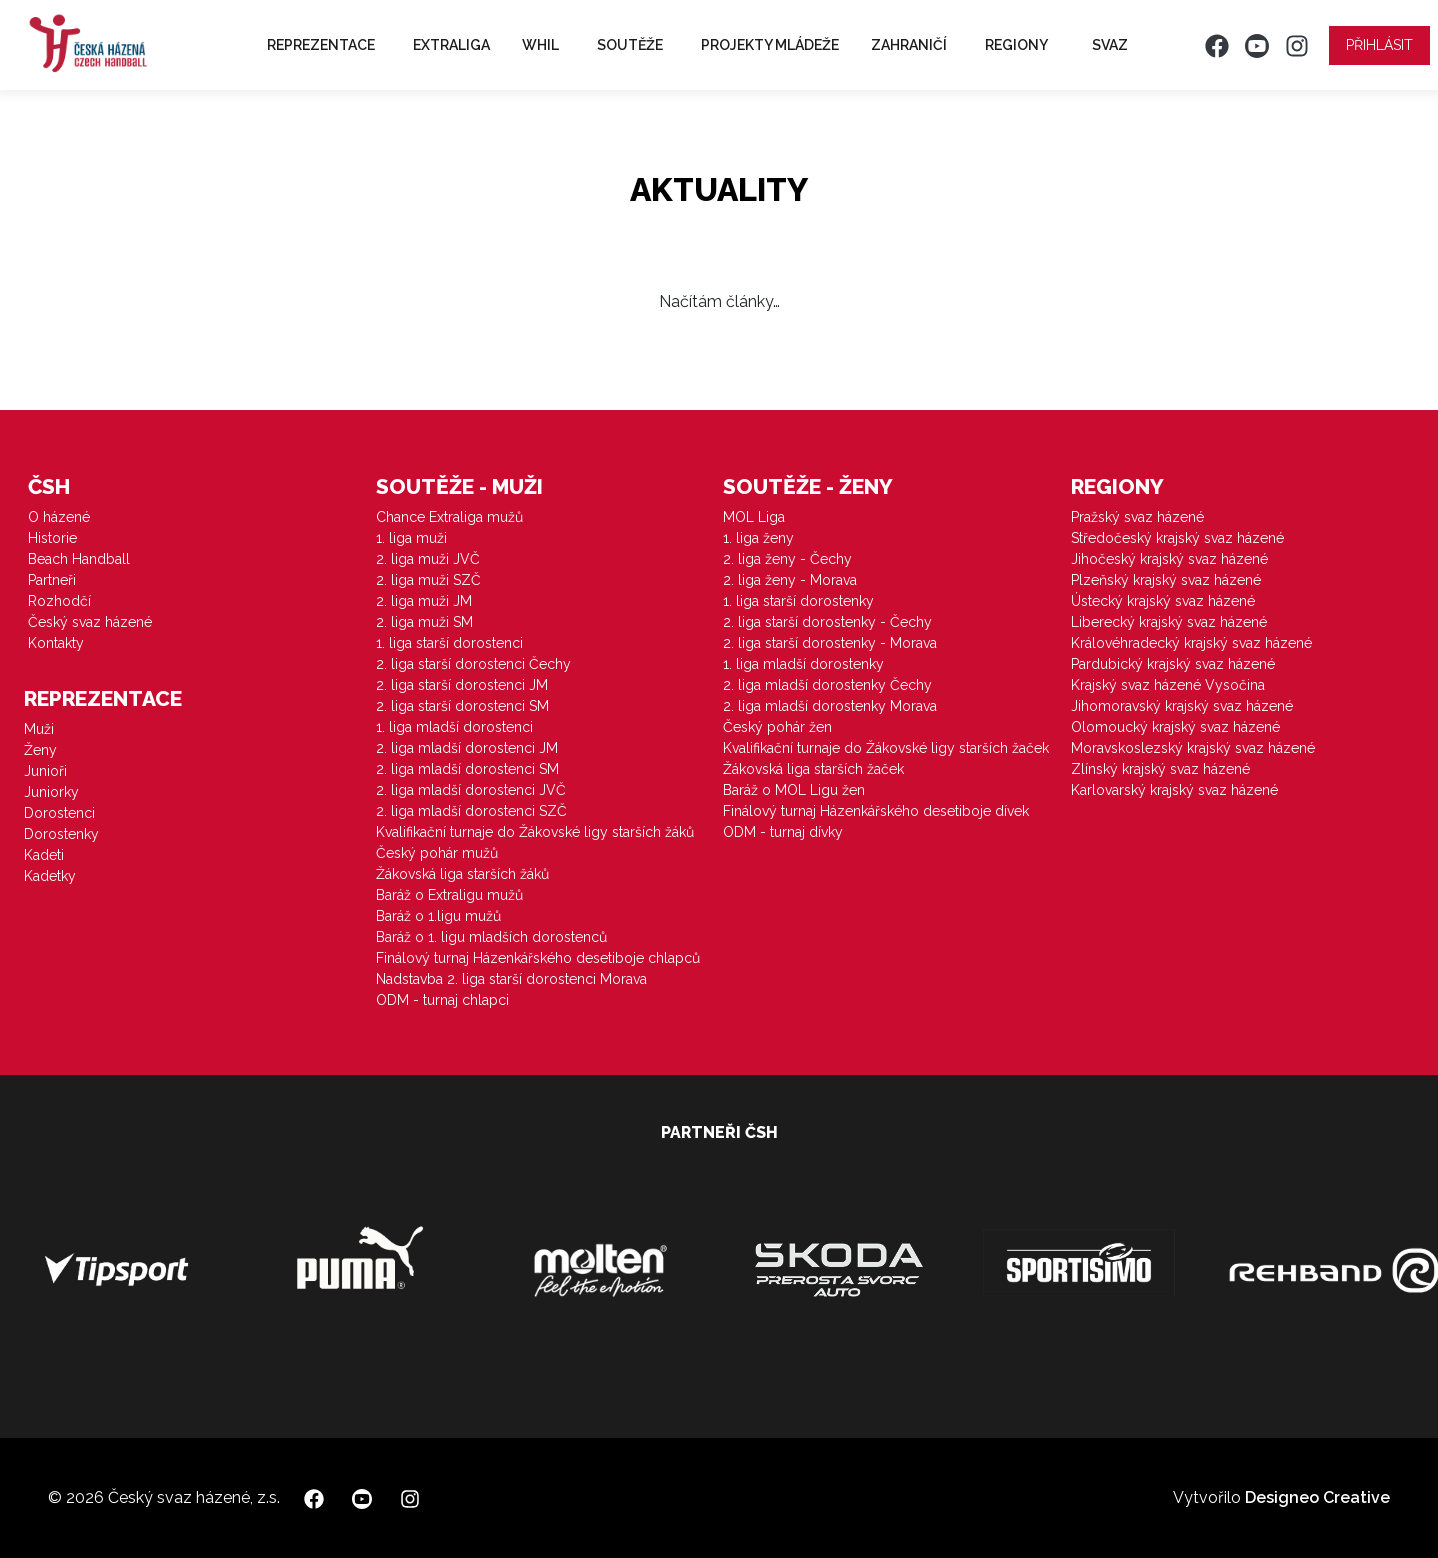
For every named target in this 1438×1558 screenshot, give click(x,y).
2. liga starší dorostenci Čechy (473, 664)
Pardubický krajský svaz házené (1173, 664)
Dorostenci (59, 813)
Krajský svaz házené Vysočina (1168, 685)
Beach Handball (79, 559)
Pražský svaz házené (1137, 517)
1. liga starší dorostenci (449, 643)
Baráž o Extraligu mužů (449, 895)
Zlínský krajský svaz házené (1160, 769)
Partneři (52, 580)
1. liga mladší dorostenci (454, 727)
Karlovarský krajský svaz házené (1174, 790)
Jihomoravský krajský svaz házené (1182, 706)
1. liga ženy (758, 538)
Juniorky (51, 792)
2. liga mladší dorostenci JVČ (471, 790)
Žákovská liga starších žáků (462, 874)
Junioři (45, 771)
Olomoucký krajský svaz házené (1175, 727)
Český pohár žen (777, 727)
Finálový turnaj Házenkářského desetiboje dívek (876, 811)
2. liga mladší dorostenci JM (467, 748)
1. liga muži (411, 538)
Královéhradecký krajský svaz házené (1191, 643)
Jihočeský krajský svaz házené (1169, 559)
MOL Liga (754, 517)
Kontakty (56, 643)
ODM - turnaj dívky (783, 832)
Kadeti (44, 855)
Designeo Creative (1317, 1497)
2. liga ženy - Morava (790, 580)
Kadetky (50, 876)
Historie (52, 538)
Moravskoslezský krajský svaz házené (1193, 748)
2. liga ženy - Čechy (787, 559)
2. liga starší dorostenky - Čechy (827, 622)
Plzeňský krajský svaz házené (1166, 580)
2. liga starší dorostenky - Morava (830, 643)
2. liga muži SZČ (428, 580)
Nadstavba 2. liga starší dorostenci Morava (511, 979)
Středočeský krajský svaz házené (1177, 538)
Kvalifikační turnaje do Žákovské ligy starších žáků (535, 832)
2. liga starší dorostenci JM (462, 685)
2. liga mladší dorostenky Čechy (827, 685)
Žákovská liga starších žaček (813, 769)
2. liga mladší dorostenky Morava (830, 706)
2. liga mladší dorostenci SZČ (471, 811)
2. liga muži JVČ (428, 559)
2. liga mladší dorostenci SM (467, 769)
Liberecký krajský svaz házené (1169, 622)
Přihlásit (1379, 45)
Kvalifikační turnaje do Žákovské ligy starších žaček (886, 748)
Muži (39, 729)
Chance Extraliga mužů (449, 517)
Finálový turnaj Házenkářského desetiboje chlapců (538, 958)
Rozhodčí (59, 601)
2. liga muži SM (424, 622)
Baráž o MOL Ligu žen (794, 790)
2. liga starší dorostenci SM (462, 706)
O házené (59, 517)
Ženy (40, 750)
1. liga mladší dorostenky (803, 664)
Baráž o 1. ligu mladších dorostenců (491, 937)
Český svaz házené (90, 622)
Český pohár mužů (437, 853)
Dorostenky (61, 834)
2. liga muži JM (424, 601)
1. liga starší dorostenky (798, 601)
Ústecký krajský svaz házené (1163, 601)
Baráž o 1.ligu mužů (438, 916)
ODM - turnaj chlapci (442, 1000)
